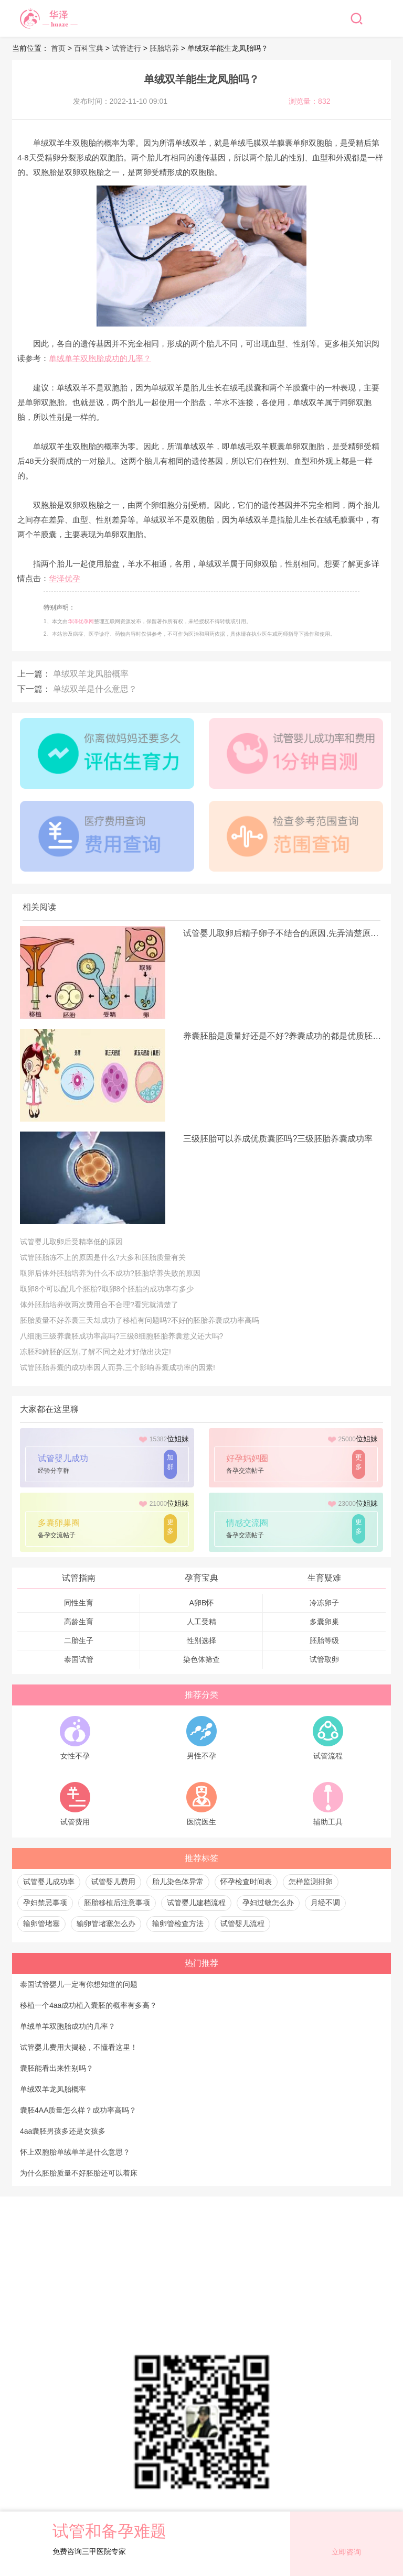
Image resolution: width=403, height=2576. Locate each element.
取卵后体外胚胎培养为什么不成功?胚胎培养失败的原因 (110, 1273)
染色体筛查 (201, 1659)
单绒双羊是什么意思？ (95, 688)
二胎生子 (78, 1640)
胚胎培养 (164, 48)
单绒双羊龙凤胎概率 (91, 673)
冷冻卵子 (324, 1603)
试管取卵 (324, 1659)
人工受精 (201, 1621)
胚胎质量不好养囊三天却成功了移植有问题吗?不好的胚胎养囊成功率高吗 (139, 1320)
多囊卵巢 (324, 1621)
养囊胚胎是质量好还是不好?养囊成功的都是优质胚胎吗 (283, 1035)
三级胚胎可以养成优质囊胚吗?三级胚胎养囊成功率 (278, 1138)
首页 (59, 48)
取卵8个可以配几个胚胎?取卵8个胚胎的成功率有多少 (107, 1289)
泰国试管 (78, 1659)
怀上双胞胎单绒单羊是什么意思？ (75, 2152)
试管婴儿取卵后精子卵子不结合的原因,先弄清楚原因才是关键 (283, 933)
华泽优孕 (64, 578)
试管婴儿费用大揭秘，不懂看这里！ (78, 2047)
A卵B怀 (201, 1603)
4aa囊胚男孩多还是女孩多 (62, 2131)
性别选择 (201, 1640)
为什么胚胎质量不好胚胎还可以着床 (78, 2173)
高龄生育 (78, 1621)
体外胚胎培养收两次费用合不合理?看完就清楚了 (99, 1304)
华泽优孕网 (81, 621)
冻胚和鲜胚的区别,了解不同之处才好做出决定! (95, 1351)
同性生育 (78, 1603)
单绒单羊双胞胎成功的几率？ (100, 358)
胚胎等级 (324, 1640)
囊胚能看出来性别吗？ (56, 2068)
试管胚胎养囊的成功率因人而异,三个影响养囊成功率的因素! (117, 1367)
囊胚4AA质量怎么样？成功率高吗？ (78, 2110)
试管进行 (126, 48)
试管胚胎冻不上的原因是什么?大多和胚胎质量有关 (103, 1257)
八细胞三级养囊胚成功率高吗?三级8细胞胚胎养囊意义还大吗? (121, 1336)
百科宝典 (88, 48)
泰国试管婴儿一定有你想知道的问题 (78, 1984)
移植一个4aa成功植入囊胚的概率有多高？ (88, 2005)
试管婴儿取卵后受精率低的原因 (71, 1241)
